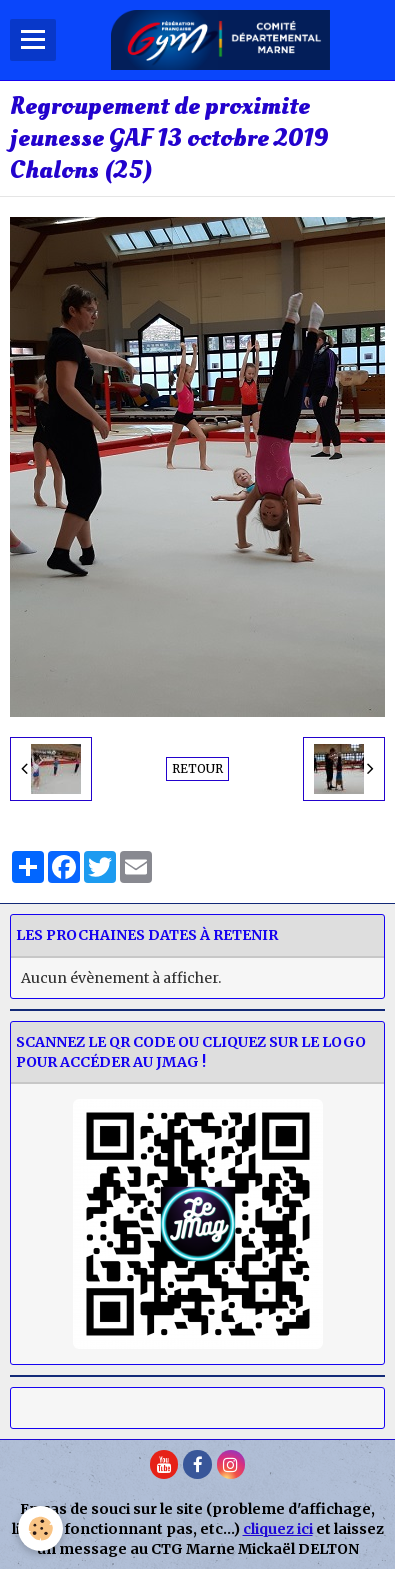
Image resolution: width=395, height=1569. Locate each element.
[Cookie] (40, 1528)
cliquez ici (278, 1529)
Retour (197, 768)
